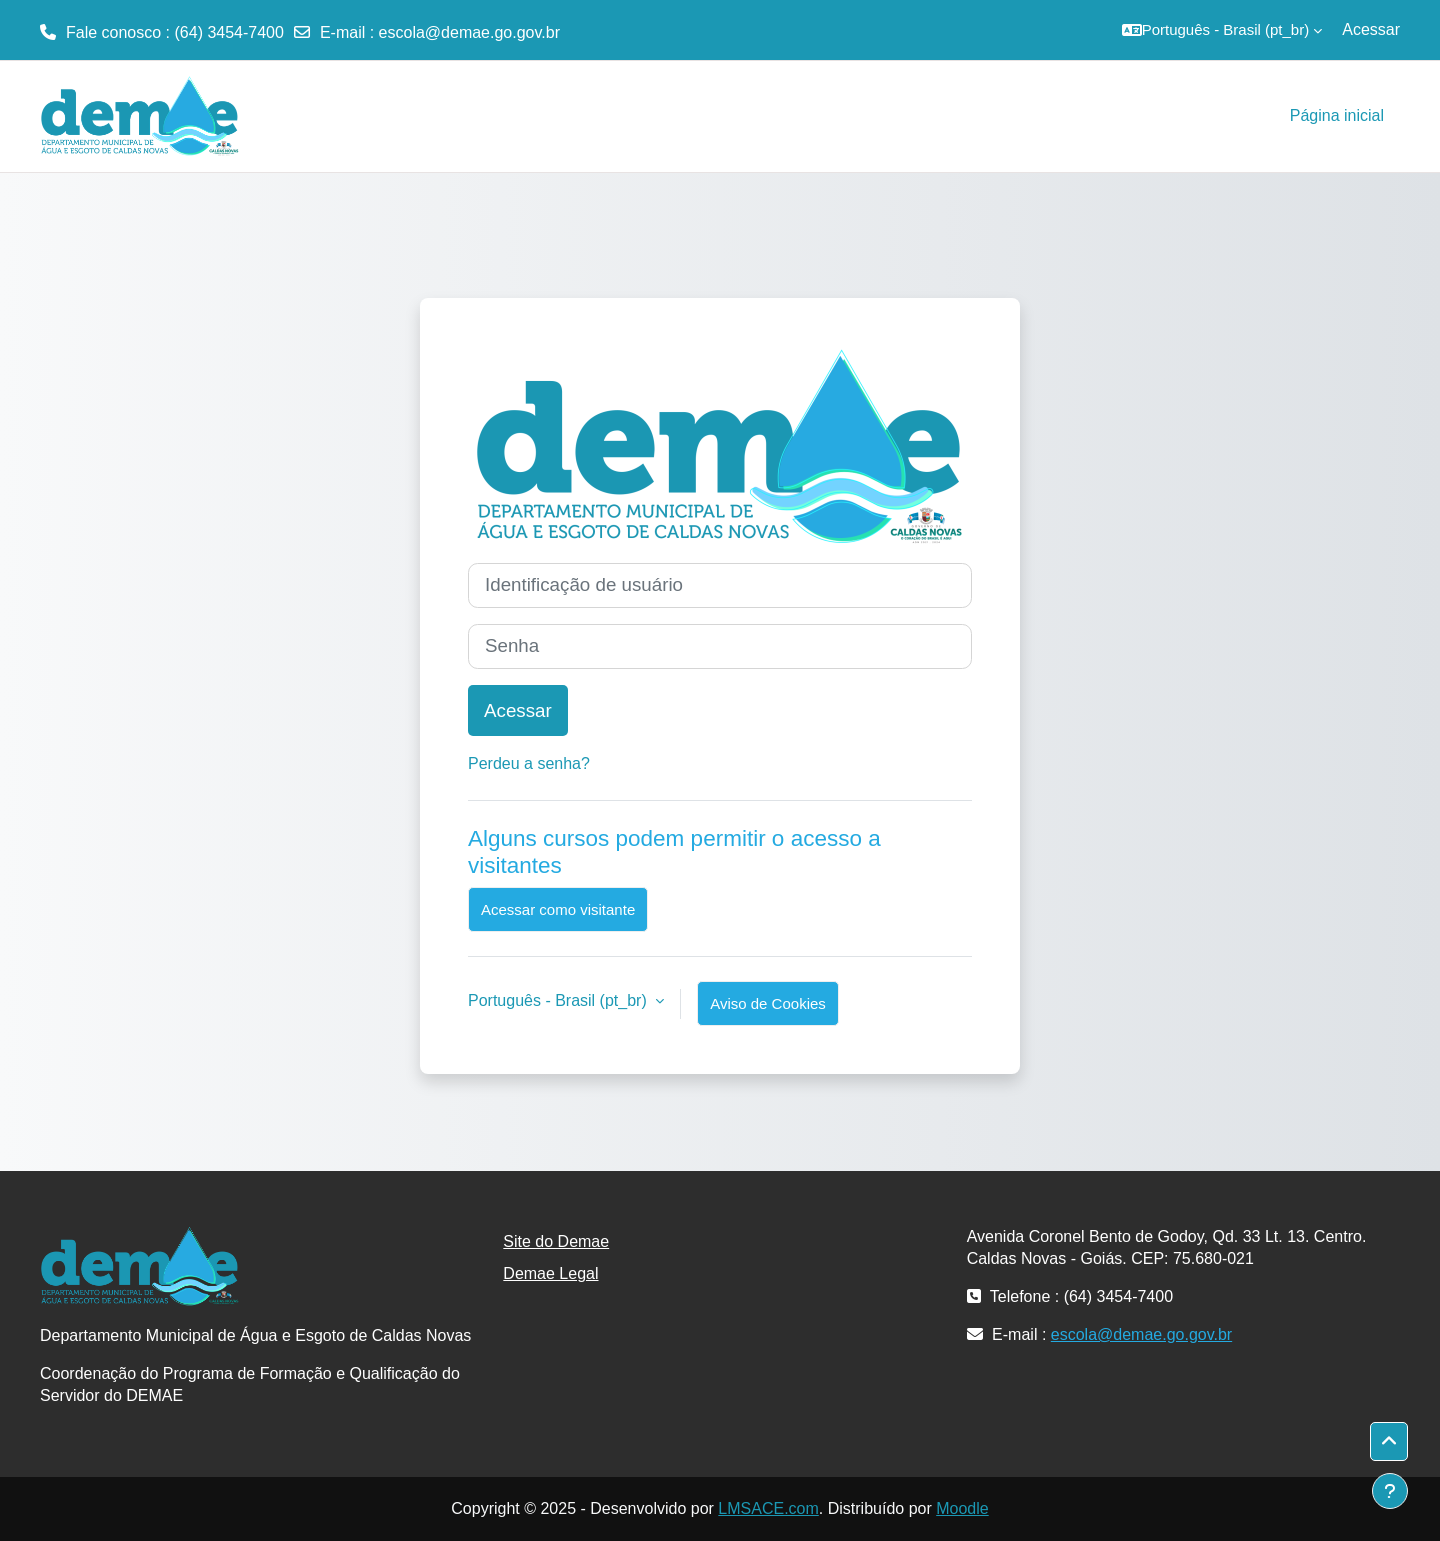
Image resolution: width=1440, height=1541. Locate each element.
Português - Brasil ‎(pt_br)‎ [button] (559, 1000)
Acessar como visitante (558, 909)
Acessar (1371, 29)
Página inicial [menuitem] (1337, 115)
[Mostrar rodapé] (1390, 1491)
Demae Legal (550, 1273)
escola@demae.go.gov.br (469, 32)
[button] (1222, 30)
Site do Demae (556, 1241)
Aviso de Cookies (768, 1003)
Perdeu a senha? (529, 763)
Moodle (962, 1508)
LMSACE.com (768, 1508)
